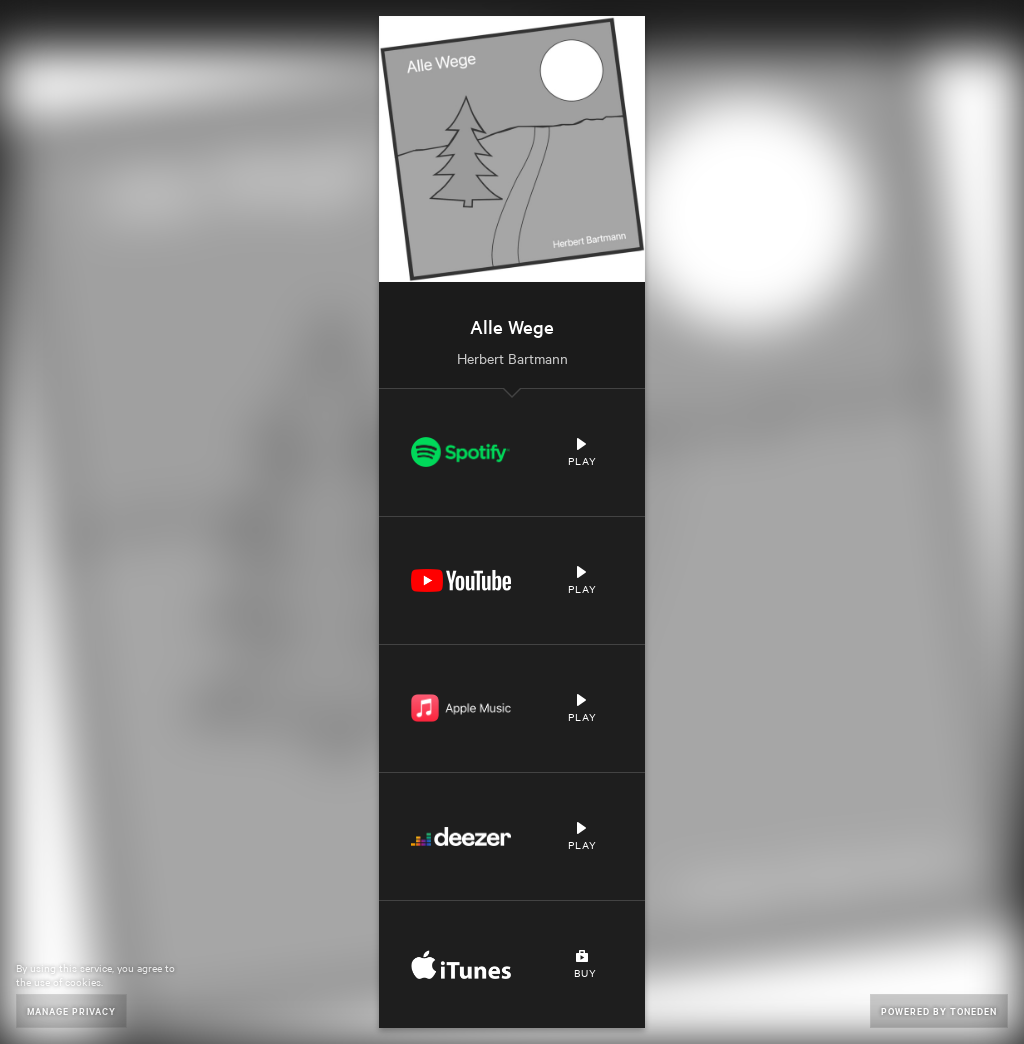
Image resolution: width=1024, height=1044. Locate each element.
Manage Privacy (71, 1010)
